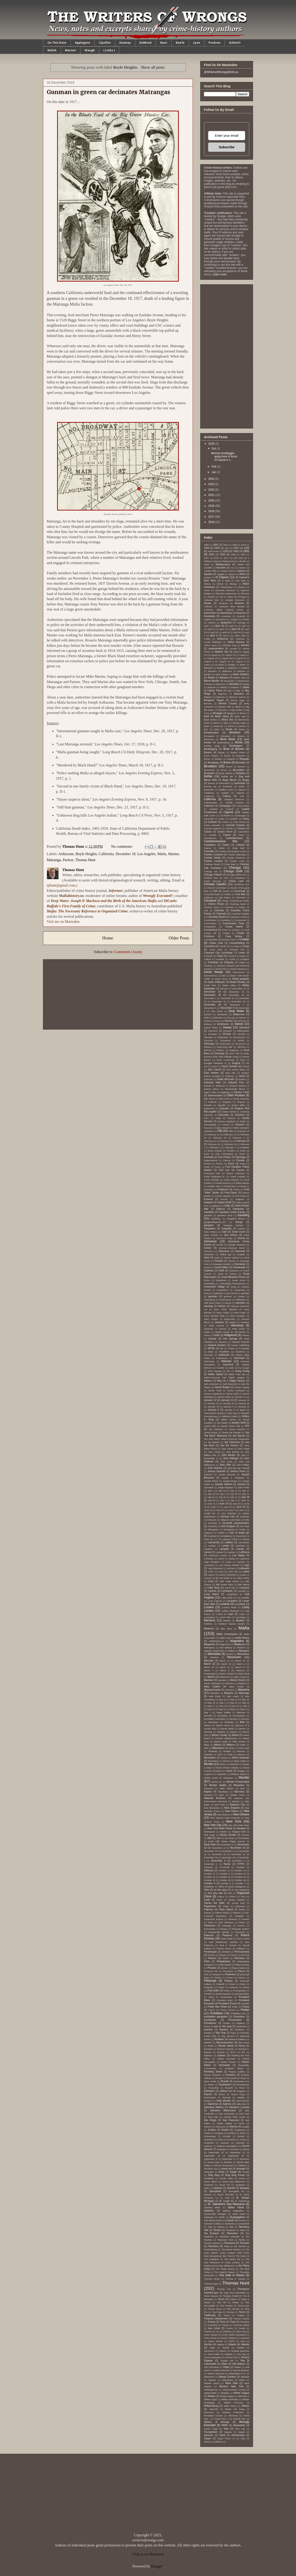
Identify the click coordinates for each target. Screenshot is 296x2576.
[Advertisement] (118, 993)
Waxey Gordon (227, 2376)
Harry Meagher (237, 1316)
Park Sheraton (226, 1922)
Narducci (208, 1795)
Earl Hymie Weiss (236, 1069)
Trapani (240, 2315)
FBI (220, 1131)
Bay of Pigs (234, 690)
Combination (210, 920)
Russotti (226, 2097)
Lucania (224, 1604)
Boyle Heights (86, 854)
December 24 (219, 1001)
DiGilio (241, 1040)
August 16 (230, 655)
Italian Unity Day (237, 1374)
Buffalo (208, 776)
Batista (223, 687)
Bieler (238, 706)
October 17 (209, 1873)
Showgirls (209, 2172)
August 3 (208, 661)
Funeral (208, 1199)
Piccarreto (228, 1971)
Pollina (246, 1987)
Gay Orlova (230, 1234)
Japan (243, 1410)
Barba (211, 677)
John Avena (214, 1452)
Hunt (163, 43)
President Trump (227, 2003)
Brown (229, 766)
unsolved (244, 2338)
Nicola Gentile (228, 1834)
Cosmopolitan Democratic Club (219, 939)
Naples (208, 1791)
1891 (216, 544)
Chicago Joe (210, 871)
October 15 (240, 1870)
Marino (173, 854)
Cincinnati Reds (212, 894)
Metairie (221, 1732)
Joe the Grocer (229, 1445)
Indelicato (224, 1354)
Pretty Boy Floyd (217, 2006)
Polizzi (221, 1987)
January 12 (210, 1400)
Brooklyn (210, 766)
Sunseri (242, 2220)
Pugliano (240, 2023)
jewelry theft (238, 1422)
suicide (230, 2220)
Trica (222, 2321)
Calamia (240, 793)
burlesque (239, 783)
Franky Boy (229, 1186)
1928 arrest (213, 551)
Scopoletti (209, 2143)
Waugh (90, 50)
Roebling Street (213, 2071)
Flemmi (226, 1160)
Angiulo (207, 619)
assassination (216, 648)
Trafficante (210, 2315)
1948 (233, 554)
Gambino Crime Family (232, 1212)
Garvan (241, 1228)
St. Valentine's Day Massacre (226, 2204)
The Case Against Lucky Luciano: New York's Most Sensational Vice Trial (226, 2252)
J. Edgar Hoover (236, 1380)
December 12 (239, 988)
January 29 (213, 1406)
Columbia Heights (240, 913)
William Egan (210, 2399)
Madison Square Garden (232, 1623)
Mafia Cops (225, 1638)
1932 (211, 554)
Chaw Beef (229, 864)
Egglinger (225, 1092)
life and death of (224, 1578)
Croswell (208, 956)
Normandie (243, 1838)
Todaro (233, 2299)
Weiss (242, 2380)
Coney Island (234, 926)
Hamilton (240, 1302)
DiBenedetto (243, 1031)
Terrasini (244, 2243)
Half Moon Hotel (212, 1303)
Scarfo (207, 2133)
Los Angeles (146, 854)
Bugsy (245, 779)
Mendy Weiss (227, 1728)
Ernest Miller (238, 1105)
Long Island (211, 1594)
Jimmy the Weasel (231, 1432)
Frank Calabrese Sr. (214, 1176)
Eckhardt (208, 1079)
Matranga (54, 860)
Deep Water (236, 1011)
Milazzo (231, 1744)
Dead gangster (240, 978)
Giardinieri (209, 1254)
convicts (236, 930)
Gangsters (210, 1228)
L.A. (216, 1539)
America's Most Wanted (232, 606)
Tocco (221, 2299)
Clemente (240, 897)
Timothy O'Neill (230, 2296)
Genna (241, 1238)
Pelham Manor (223, 1948)
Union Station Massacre (234, 2334)
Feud (206, 1154)
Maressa (240, 1670)
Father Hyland (222, 1128)
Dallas (242, 962)
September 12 (237, 2152)
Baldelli (220, 668)
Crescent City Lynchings (218, 952)
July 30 (211, 1500)
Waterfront (209, 2377)
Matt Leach (233, 1696)
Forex (218, 1167)
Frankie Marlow (241, 1183)
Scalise (212, 2129)
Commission (210, 923)
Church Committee (216, 888)
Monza (226, 1761)
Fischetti (208, 1157)
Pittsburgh (210, 1980)
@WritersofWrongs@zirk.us (221, 72)
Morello (208, 1764)
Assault (233, 648)
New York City (212, 1825)
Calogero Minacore (234, 799)
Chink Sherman (212, 881)
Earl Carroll (214, 1069)
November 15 (210, 1851)
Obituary (208, 1870)
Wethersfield (210, 2393)
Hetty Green (238, 1328)
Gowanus (234, 1270)
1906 (234, 545)
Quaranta (241, 2026)
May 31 (222, 1709)
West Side (231, 2383)
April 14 (245, 626)
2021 (211, 495)
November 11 (227, 1844)
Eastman (229, 1076)
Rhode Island (226, 2045)
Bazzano (239, 693)
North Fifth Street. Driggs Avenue (226, 1841)
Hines (207, 1335)
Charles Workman (236, 858)
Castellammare (234, 838)
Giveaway (239, 1264)
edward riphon (211, 1089)
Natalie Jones (237, 1795)
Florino (219, 1163)
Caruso (241, 828)
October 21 (240, 1873)
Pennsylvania (241, 1951)
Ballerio (245, 668)
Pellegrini (240, 1948)
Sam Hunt (244, 2113)
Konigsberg (226, 1536)
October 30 (240, 1880)
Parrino (241, 1925)
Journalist (208, 1487)
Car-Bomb (225, 815)
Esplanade (209, 1108)
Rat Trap (221, 2032)
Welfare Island (211, 2383)
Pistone (241, 1977)
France (240, 1170)
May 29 (235, 1706)
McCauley (223, 1715)
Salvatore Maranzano (223, 2110)
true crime (214, 2328)
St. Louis (224, 2200)
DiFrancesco (239, 1037)
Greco (207, 1280)
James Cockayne (236, 1390)
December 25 (238, 1001)
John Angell (243, 1448)
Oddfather (209, 1886)
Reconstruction (224, 2042)
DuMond (145, 43)
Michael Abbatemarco (226, 1738)
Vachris (208, 2344)
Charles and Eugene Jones (232, 851)
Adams (242, 567)
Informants (209, 1361)
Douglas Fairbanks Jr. (215, 1063)
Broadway (213, 762)
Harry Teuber (211, 1319)
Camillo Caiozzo (234, 802)
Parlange (226, 1925)
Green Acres (238, 1280)
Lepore (211, 1575)
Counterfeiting (237, 943)
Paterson (209, 1935)
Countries (209, 946)
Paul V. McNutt (227, 1945)
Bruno (224, 770)
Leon (221, 1571)
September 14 (212, 2155)
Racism (224, 2029)
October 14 (224, 1870)
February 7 (230, 1147)
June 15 (236, 1503)
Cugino (242, 956)
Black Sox (227, 719)
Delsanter (218, 1017)
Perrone (245, 1955)
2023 (211, 484)
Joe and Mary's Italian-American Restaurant (226, 1439)
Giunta (231, 1261)
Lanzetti (219, 1552)
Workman (233, 2415)
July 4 (223, 1500)
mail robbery (225, 1647)
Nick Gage (209, 1835)
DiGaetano (225, 1040)
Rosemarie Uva (241, 2081)
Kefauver (211, 1520)
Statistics (209, 2210)
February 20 (210, 1141)
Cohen (242, 907)
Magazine (209, 1644)
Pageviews (210, 1906)
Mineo (231, 1748)
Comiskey (225, 920)
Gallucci (220, 1208)
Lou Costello (243, 1597)
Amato (207, 603)
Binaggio (218, 713)
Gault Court (238, 1231)
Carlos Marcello (212, 825)
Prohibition (216, 2013)
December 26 (212, 1004)
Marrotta (222, 1680)
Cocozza (229, 907)
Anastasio (226, 616)
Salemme (212, 2103)
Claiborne (208, 897)
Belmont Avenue (237, 697)
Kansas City (228, 1516)
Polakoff (220, 1984)
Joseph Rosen (230, 1481)
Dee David (216, 1011)
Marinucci (224, 1677)
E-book (245, 1066)
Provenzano (235, 2019)
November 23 (219, 1854)
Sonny (242, 2178)
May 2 (222, 1702)
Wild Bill (242, 2396)
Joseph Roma (211, 1481)
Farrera (225, 1124)
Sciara (220, 2139)
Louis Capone (215, 1601)
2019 (211, 505)
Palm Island (226, 1909)
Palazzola (240, 1906)
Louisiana (232, 1600)
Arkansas (240, 639)
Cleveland (210, 900)
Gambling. (216, 1218)
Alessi (207, 590)
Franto (242, 1186)
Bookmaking (223, 742)
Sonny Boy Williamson (233, 2181)
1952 (242, 554)
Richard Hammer (225, 2049)
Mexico (233, 1732)
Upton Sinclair (215, 2341)
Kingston (208, 1532)
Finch (242, 1154)
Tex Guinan (239, 2246)
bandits (207, 674)
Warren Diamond (215, 2373)
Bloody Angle (239, 723)
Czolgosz (244, 959)
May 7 (207, 1712)
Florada (240, 1160)
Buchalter (209, 773)
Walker (237, 2367)
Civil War (240, 894)
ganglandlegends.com (215, 1222)
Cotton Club (216, 943)
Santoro (208, 2126)
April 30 (237, 632)
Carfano (212, 821)
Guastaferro (222, 1290)
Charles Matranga (237, 854)
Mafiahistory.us (216, 1641)
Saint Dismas (242, 2100)
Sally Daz (241, 2104)
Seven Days (213, 2162)
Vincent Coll (231, 2357)
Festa (243, 1150)
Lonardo (241, 1591)
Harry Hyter (240, 1312)
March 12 (224, 1660)
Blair (226, 723)
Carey (246, 818)
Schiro (243, 2133)
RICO (233, 2052)
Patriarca (227, 1935)
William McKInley (229, 2399)
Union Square (211, 2334)
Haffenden (241, 1299)
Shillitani (242, 2165)
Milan (206, 1745)
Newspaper (209, 1831)
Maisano (241, 1647)
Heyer (207, 1332)
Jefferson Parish (230, 1416)
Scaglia (245, 2126)
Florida (207, 1163)
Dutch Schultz (229, 1066)
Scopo (243, 2139)
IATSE (211, 1348)
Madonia (208, 1628)
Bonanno (234, 732)
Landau (212, 1545)
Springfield (215, 2191)
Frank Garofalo (211, 1180)
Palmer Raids (222, 1912)
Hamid (228, 1303)
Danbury (208, 965)
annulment (221, 619)
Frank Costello (237, 1176)
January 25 (228, 1403)
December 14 (212, 991)
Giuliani (219, 1260)
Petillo (225, 1958)
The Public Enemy (225, 2269)
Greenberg (209, 1283)
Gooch (207, 1267)
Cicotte (225, 891)
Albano (207, 584)
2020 (211, 500)
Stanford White (212, 2207)
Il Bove (231, 1348)
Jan (214, 472)
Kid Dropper (228, 1526)
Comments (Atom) (128, 952)
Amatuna (223, 603)
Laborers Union (229, 1539)
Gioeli (217, 1257)
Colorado (221, 913)
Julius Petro (243, 1487)
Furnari (224, 1199)
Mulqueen (228, 1778)
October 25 (240, 1877)
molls (229, 1754)
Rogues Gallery (237, 2071)
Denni (218, 1021)
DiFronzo (208, 1040)
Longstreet (232, 1594)
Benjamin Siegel (214, 700)
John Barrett (232, 1452)
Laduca (245, 1539)
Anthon (245, 619)
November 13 (218, 1848)
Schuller (227, 2136)
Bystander (209, 789)
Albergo (233, 584)
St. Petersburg (242, 2201)
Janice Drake (224, 1397)
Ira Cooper (243, 1368)
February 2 (239, 1137)
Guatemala (239, 1290)
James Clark (214, 1390)
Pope (226, 1990)
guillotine (218, 1293)
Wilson (245, 2405)
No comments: (122, 846)
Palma (242, 1909)
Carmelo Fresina (235, 825)
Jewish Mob (210, 1426)
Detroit (239, 1024)
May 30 (211, 1709)
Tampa (217, 2230)
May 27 (211, 1706)
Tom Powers (226, 2305)
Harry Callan (222, 1312)
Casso (241, 835)
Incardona (240, 1351)
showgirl (241, 2168)
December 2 (210, 998)
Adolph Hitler (210, 571)
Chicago (235, 867)
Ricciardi (208, 2049)
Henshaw (208, 1328)
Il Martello (244, 1348)
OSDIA (232, 1896)
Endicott (212, 1102)
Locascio (244, 1587)
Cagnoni (241, 789)
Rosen (211, 2084)
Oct (214, 448)
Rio (243, 2052)
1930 (236, 551)
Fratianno (223, 1189)
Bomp (242, 729)
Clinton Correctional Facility (235, 900)
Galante (208, 1202)
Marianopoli (210, 1673)
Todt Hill (221, 2302)
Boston (208, 752)
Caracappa (240, 815)
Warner (70, 50)
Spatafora (240, 2185)
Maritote (208, 1680)
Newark (241, 1828)
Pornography (239, 1990)
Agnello (208, 574)
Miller (243, 1745)
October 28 (209, 1880)
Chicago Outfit (233, 871)
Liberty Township (227, 1575)
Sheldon (228, 2162)
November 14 (237, 1847)
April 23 (214, 632)
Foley (242, 1163)
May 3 (246, 1706)
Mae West (226, 1628)
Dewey (227, 1027)
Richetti (220, 2052)
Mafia (161, 854)
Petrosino (239, 1958)
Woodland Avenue (213, 2415)
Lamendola (243, 1542)
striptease (209, 2217)
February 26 (230, 1144)
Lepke (246, 1571)
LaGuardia (213, 1542)
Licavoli (207, 1578)
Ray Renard (228, 2036)
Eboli (242, 1076)
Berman (208, 703)
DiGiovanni (225, 1043)
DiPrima (241, 1047)
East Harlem (211, 1072)
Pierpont (217, 1974)
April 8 (226, 635)
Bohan (242, 726)
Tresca (211, 2321)
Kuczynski (241, 1536)
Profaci (245, 2009)
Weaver (212, 2380)
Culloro (207, 959)
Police (232, 1984)
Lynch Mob (225, 1617)
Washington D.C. (237, 2373)
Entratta (208, 1105)
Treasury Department (216, 2318)
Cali (242, 796)
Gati (224, 1231)
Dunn (214, 1066)
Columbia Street (216, 916)
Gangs (239, 1222)
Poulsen (214, 43)
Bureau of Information (219, 783)
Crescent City (236, 949)
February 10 (243, 1131)
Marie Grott (243, 1673)
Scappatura (239, 2130)
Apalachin (226, 622)
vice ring (241, 2354)
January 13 (227, 1400)
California (106, 854)
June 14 (223, 1503)
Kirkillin (221, 1532)
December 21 (227, 998)
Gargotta (226, 1228)
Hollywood (230, 1335)
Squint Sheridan (225, 2194)
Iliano (210, 1351)
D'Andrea (213, 962)
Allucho (211, 596)
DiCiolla (241, 1034)
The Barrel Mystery (231, 2249)
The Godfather (211, 2259)
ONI (230, 1893)
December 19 (236, 995)
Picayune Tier (211, 1971)
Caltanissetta (210, 802)
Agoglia (220, 574)
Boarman (218, 726)
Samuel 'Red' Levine (234, 2117)
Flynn (231, 1163)
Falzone (231, 1118)
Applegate (82, 43)
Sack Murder (223, 2100)
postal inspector (223, 1994)
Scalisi (224, 2129)
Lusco (242, 1614)
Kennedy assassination (236, 1523)
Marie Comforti (226, 1673)
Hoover (212, 1338)
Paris (210, 1922)
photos (224, 1968)
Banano (241, 671)
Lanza (207, 1552)
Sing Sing (213, 2175)
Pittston (228, 1980)
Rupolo (208, 2094)
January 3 (228, 1406)
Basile (246, 684)
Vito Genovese (211, 2367)
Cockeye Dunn (211, 907)
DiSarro (220, 1050)
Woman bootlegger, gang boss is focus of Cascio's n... (224, 457)
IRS (228, 1371)
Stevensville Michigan (215, 2214)
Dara (223, 975)
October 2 (225, 1873)
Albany (220, 584)
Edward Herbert (238, 1085)
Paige (226, 1906)
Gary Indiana (210, 1231)
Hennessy (237, 1325)
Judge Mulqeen (225, 1487)
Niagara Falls (239, 1831)
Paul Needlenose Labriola (223, 1942)
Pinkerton (230, 1974)
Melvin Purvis (223, 1725)
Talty (231, 2227)
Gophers (208, 1270)
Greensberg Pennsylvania (232, 1283)
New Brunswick (211, 1808)
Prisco (245, 2006)
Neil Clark (220, 1804)
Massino (228, 1693)
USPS (232, 2341)
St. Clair (224, 2197)
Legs (246, 1565)
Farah (243, 1121)
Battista (235, 687)
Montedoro (213, 1761)
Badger (231, 664)
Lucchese (240, 1604)
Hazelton (244, 1322)
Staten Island (236, 2207)
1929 (225, 551)
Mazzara (241, 1712)
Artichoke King (229, 645)
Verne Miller (214, 2354)
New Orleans (241, 1814)
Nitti (209, 1838)
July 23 (211, 1497)
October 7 (240, 1883)
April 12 (233, 626)
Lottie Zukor (227, 1597)
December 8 (227, 1007)
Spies (207, 2188)
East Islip (230, 1073)
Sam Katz (213, 2117)
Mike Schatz (239, 1741)
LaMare (229, 1542)
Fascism (239, 1124)
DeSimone (223, 1024)
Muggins (241, 1771)
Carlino (225, 822)
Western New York (231, 2386)
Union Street (210, 2338)
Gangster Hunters (233, 1225)
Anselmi (234, 619)
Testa (226, 2246)
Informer (226, 1361)
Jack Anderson (211, 1384)
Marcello (208, 1660)
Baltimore (227, 671)
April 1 (207, 626)
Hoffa (217, 1335)
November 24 (238, 1854)
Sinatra (245, 2172)
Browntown (209, 770)
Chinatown (239, 878)
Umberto (227, 2331)
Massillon (214, 1693)
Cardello (233, 818)
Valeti (212, 2347)
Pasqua (223, 1929)
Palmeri (236, 1912)
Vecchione (209, 2351)
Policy (243, 1984)
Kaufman (244, 1516)
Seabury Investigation (227, 2146)
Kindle (242, 1529)
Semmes (234, 2149)
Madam (227, 1620)
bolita (216, 729)
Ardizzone (66, 854)
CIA (215, 891)
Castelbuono (210, 838)
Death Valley (229, 985)
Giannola (240, 1251)
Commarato (240, 920)
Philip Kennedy (241, 1964)
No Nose (229, 1838)
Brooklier (241, 762)
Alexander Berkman (225, 590)
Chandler (209, 851)
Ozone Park (238, 1903)
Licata (243, 1575)
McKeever (213, 1722)
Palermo (208, 1909)
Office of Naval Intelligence (232, 1886)
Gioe (206, 1257)
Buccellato (238, 770)
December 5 (210, 1008)
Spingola (244, 2188)
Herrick (222, 1328)
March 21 (224, 1667)
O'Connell (224, 1867)
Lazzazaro (209, 1565)
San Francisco (230, 2120)
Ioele (231, 1368)
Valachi (232, 2344)
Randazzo (240, 2029)
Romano (230, 2074)
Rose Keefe (210, 2081)
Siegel (233, 2171)
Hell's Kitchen (216, 1325)
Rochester (224, 2065)
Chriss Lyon (236, 881)
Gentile (219, 1244)
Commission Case (233, 923)
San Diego (210, 2120)
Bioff (206, 716)
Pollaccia (233, 1987)
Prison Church (227, 2010)
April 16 (223, 629)
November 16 (228, 1851)
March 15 (209, 1663)
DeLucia (231, 1017)
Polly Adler (213, 1990)
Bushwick (227, 786)
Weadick (245, 2377)
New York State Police (219, 1828)
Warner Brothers (241, 2370)
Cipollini (105, 43)
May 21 (233, 1702)
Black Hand (221, 716)
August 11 (216, 655)
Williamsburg (211, 2405)
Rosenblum (225, 2084)
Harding (208, 1306)
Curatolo (220, 959)
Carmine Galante (212, 828)
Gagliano (239, 1199)
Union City (241, 2331)
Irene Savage (215, 1371)
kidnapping (229, 1529)
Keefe (180, 43)
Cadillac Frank (226, 789)
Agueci (231, 574)
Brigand (231, 759)
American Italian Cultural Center (223, 609)
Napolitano (223, 1791)
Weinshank (227, 2380)
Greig (233, 1286)
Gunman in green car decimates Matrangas (108, 92)
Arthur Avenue (236, 642)
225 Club (238, 558)
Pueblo (226, 2023)
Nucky (227, 1863)
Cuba (220, 955)
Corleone (209, 936)
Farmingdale (210, 1124)
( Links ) (109, 50)
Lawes (231, 1558)
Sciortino (231, 2139)
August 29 (241, 658)
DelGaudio (222, 1014)
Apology (241, 622)
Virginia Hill (226, 2360)
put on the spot (222, 2026)
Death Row (210, 985)
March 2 (241, 1664)
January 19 (243, 1400)
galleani (216, 1205)
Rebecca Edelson (237, 2039)
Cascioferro (243, 831)
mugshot (208, 1774)
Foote (207, 1167)
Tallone (220, 2227)
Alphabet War (211, 600)
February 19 (219, 1137)
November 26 (210, 1857)
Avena (207, 664)
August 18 (212, 658)
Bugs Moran (230, 779)
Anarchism (210, 612)
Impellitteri (224, 1351)
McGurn (245, 1719)
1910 (243, 545)
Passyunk (240, 1932)
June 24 (208, 1510)
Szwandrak (243, 2223)
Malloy (231, 1650)
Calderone (209, 796)
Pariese (68, 860)
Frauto (236, 1189)
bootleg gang (212, 745)
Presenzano (226, 1997)
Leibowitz (244, 1568)
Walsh (51, 50)
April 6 (213, 635)
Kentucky (212, 1526)
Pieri (206, 1974)
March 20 (209, 1667)
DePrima (241, 1021)
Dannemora (238, 972)
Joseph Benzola (226, 1474)
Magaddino (237, 1641)
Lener (211, 1571)
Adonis (242, 570)
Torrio (242, 2312)
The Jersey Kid (232, 2259)
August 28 (227, 658)
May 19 (211, 1702)
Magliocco (239, 1644)
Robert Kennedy (226, 2058)
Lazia (228, 1562)
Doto (242, 1060)
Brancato (240, 755)
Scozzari (224, 2143)
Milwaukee (218, 1748)
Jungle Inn (209, 1513)
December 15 (236, 991)
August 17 (244, 655)
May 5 (233, 1709)
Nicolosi (245, 1835)
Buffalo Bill (227, 776)
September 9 (228, 2159)
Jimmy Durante (237, 1429)
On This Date (56, 43)
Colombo (219, 910)
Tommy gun (243, 2305)
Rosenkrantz (243, 2084)
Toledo (235, 2302)
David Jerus (221, 979)
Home (107, 938)
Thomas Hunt (85, 860)
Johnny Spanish (216, 1471)
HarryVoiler (229, 1319)
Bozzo (227, 755)
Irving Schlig (242, 1371)
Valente (245, 2344)
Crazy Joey (215, 949)
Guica (207, 1293)
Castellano (210, 844)
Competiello (210, 926)
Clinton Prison (216, 903)
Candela (213, 809)
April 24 (225, 632)
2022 (211, 489)
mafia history (242, 1637)
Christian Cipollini (215, 884)
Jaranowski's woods (214, 1413)
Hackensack (225, 1299)
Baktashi (208, 668)
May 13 (234, 1699)
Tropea (225, 2325)
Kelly (246, 1520)
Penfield (226, 1951)
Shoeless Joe (210, 2168)
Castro (226, 844)
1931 (246, 551)
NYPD (240, 1863)
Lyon (196, 43)
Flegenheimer (211, 1160)
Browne (241, 766)
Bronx (227, 762)
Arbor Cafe (240, 635)
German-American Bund (231, 1248)
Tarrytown (231, 2230)
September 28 (236, 2155)
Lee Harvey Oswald (229, 1565)
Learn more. (220, 274)
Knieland (212, 1536)
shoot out (226, 2168)
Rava (233, 2033)
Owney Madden (236, 1900)
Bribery (218, 759)
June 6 (242, 1510)
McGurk (233, 1719)
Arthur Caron (210, 645)
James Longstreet (213, 1393)
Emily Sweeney (241, 1098)
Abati (206, 564)
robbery (221, 2055)
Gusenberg (209, 1299)
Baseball (233, 684)
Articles (245, 645)
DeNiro (207, 1021)
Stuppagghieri (237, 2217)
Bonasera (226, 736)
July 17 (245, 1490)
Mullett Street (211, 1778)
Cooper (226, 933)
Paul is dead (243, 1938)
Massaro (229, 1690)
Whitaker (225, 2393)
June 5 (231, 1510)
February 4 (215, 1147)
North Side (210, 1844)
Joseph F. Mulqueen (233, 1477)
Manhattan (214, 1654)
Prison (212, 2010)
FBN (231, 1131)
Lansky (240, 1548)
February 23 (242, 1140)
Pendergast (210, 1951)
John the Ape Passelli (238, 1468)
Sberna (233, 2126)
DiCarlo (227, 1034)
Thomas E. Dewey (235, 2279)
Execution (223, 1114)
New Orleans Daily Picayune (225, 1818)
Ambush (208, 606)
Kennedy (212, 1523)
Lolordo (212, 1590)
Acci (232, 567)
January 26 (243, 1403)
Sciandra (208, 2139)
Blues (207, 726)
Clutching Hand (237, 904)
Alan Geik (240, 580)
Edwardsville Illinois (235, 1089)
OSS (243, 1896)
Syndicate (229, 2223)
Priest (235, 2006)
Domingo (219, 1053)
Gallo (227, 1205)
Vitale (224, 2363)
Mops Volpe (240, 1761)
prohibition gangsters (216, 2016)
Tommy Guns (215, 2309)
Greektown (221, 1280)
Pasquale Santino (240, 1929)
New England (232, 1807)
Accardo (220, 567)
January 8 (230, 1410)
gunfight (245, 1293)
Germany (208, 1251)
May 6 (243, 1709)
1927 (236, 548)
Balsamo (212, 671)
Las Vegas (238, 1555)
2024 (211, 478)
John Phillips (242, 1465)
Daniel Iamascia (238, 969)
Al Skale (226, 580)
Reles (210, 2045)
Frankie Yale (213, 1186)
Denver (229, 1020)
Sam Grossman (226, 2113)
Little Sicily (214, 1587)
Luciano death (229, 1607)
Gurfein (241, 1296)
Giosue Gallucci (232, 1257)
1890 (206, 545)
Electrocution (215, 1095)
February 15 (230, 1134)
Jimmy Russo (211, 1432)
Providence (210, 2023)
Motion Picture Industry (227, 1767)
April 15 (211, 629)
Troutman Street (241, 2325)
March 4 (208, 1670)
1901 (225, 545)
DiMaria (208, 1047)
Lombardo (227, 1590)
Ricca (242, 2045)
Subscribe (226, 147)
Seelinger (221, 2149)
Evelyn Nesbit (229, 1111)
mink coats (244, 1748)
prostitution (210, 2019)
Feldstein (244, 1147)
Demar (242, 1017)
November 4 (218, 1860)
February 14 (213, 1134)
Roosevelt (232, 2078)
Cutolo (232, 959)
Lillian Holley (243, 1578)
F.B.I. (206, 1118)
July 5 (234, 1500)
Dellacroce (239, 1014)
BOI (206, 729)
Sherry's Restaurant (224, 2165)
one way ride (215, 1893)
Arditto (207, 639)
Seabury (208, 2146)
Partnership (209, 1929)
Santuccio (220, 2126)
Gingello (241, 1254)
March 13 (240, 1660)
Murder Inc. (216, 1781)
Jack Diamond (230, 1384)
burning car (210, 786)
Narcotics (239, 1791)
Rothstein (209, 2091)
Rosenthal (214, 2088)
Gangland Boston (236, 1218)
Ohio (206, 1889)
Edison (242, 1079)
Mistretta (208, 1754)
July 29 (245, 1497)
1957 (206, 558)
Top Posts (217, 2312)
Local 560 (230, 1587)
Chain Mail (238, 848)
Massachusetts (212, 1689)
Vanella (225, 2347)
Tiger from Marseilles (235, 2292)
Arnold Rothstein (213, 642)
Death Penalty (237, 982)
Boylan (221, 752)
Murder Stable (217, 1785)
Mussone (208, 1788)
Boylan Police (238, 752)
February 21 (226, 1141)
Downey (125, 43)
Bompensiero (211, 732)
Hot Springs (230, 1338)
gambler (208, 1215)
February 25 (214, 1144)
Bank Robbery (241, 674)
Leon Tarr (233, 1571)
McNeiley (229, 1722)
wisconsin (209, 2412)
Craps (246, 946)
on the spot (220, 1889)
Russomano (210, 2097)
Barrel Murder (211, 680)
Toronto (230, 2312)
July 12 (233, 1490)
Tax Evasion (211, 2233)
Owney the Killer (214, 1903)
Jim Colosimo (216, 1429)
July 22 (245, 1494)
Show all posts (153, 67)
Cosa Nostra (233, 936)
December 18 (126, 854)
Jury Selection (228, 1513)
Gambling (243, 1215)
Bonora (240, 736)
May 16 (245, 1699)
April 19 (235, 629)
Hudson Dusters (217, 1345)
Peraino (211, 1955)
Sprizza (207, 2194)
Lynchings (241, 1617)
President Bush (225, 2000)
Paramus (232, 1919)
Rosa (243, 2078)
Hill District (240, 1332)
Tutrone (208, 2331)
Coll (206, 910)
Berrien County (228, 703)
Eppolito (222, 1105)
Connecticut (210, 929)
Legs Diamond (215, 1568)
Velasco (223, 2351)
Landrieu (208, 1549)
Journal (241, 1484)
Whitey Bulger (227, 2396)
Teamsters (232, 2233)
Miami (235, 1735)
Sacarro (208, 2100)
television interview (229, 2236)
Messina (208, 1732)
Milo (206, 1748)
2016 (211, 522)
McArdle (208, 1715)
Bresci (207, 759)
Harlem (222, 1306)
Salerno (227, 2103)
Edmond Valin (212, 1082)
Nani (242, 1788)
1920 (217, 548)
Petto (207, 1961)
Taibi (210, 2227)
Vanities (240, 2347)
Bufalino (240, 773)
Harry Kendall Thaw (214, 1316)
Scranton (240, 2143)
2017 (211, 516)
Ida (221, 1348)
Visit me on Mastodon (63, 921)
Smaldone (209, 2178)
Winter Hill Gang (234, 2409)
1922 (226, 548)
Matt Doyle (215, 1696)
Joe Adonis (238, 1435)
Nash (221, 1795)
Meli (242, 1722)
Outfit (207, 1899)
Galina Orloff (224, 1202)
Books (239, 742)
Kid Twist (244, 1526)
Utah (242, 2341)
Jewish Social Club (230, 1426)
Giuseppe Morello (221, 1264)
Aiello (242, 574)
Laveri (221, 1558)
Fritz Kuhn (240, 1196)
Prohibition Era (238, 2013)
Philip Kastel (224, 1964)
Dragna (236, 1063)
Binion (243, 713)
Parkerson (209, 1925)
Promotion (239, 2016)
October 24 (224, 1877)
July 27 (233, 1497)
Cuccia (231, 956)
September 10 (215, 2152)
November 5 (238, 1860)
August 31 (224, 661)
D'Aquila (228, 962)
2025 (211, 443)
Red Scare (243, 2042)
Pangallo (239, 1916)
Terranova (229, 2243)
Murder (244, 1777)
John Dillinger (231, 1458)
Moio (220, 1754)
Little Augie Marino (229, 1581)
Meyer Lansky (220, 1735)
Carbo (222, 818)
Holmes (245, 1335)
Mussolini (239, 1785)
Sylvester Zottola (212, 2223)
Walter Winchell (221, 2370)
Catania (240, 844)
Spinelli (231, 2188)
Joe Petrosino (232, 1442)
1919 (207, 548)
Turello (241, 2328)
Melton (207, 1725)
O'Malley (240, 1867)
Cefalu (221, 848)
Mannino (214, 1657)
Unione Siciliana (228, 2338)
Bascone (220, 684)
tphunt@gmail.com (61, 885)
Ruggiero (241, 2091)
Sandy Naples (224, 2123)
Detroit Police (211, 1027)
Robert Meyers (228, 2062)
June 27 (220, 1510)
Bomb (229, 729)
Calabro (225, 793)
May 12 (222, 1699)
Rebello (208, 2042)
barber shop (240, 677)
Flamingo (240, 1157)
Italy (219, 1380)
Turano (229, 2328)
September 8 (210, 2159)
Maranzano (234, 1657)
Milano (217, 1744)
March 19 (226, 1664)
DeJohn (208, 1014)
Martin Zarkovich (212, 1683)
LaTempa (208, 1558)
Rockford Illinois (234, 2068)
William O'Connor (233, 2402)
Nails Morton (227, 1788)
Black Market (210, 719)
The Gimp (241, 2256)
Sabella (241, 2097)
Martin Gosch (237, 1680)
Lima (210, 1581)
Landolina (240, 1545)
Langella (224, 1548)
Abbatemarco (223, 564)
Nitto (218, 1838)
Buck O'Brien (225, 773)
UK (217, 2331)
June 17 (215, 1507)
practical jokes (242, 1994)
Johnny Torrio (237, 1471)
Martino (242, 1683)
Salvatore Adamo (213, 2107)
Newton (224, 1831)
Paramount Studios (213, 1919)
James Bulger (222, 1387)
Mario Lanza (240, 1677)
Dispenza (233, 1050)
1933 (222, 554)
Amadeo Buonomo (235, 600)
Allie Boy (244, 593)
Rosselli (229, 2088)
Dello (206, 1017)
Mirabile (227, 1751)
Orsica (220, 1896)
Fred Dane (231, 1192)
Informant (239, 1358)
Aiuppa (207, 577)
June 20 (228, 1507)
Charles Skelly (212, 857)
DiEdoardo (223, 1037)
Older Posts (179, 938)
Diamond (244, 1027)
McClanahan (239, 1715)
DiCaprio (212, 1034)
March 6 (224, 1670)
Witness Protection (233, 2412)
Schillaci (231, 2133)
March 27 (240, 1667)
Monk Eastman (240, 1757)
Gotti (221, 1270)
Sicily (221, 2171)
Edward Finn (236, 1082)
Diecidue (208, 1037)
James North (232, 1393)
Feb (214, 466)
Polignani (208, 1987)
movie (229, 1770)
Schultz (240, 2136)
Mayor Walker (223, 1712)
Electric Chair (241, 1092)
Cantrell (229, 809)
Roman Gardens (212, 2075)
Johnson (208, 1474)
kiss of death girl (239, 1532)
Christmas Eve (241, 884)
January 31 (243, 1406)
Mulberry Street (238, 1774)
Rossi (242, 2088)
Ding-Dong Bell (224, 1047)
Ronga (219, 2078)
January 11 (240, 1397)
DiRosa (207, 1050)
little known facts (224, 1584)
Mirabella (212, 1751)
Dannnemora (210, 975)
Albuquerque (226, 587)
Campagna (225, 805)
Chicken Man (211, 878)
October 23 (209, 1877)
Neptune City (237, 1804)
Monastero (210, 1757)
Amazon (239, 603)
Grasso (233, 1274)
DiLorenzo (240, 1043)
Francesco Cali (212, 1173)
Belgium (208, 697)
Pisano (229, 1977)
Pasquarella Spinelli (218, 1932)
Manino (229, 1654)
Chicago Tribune (213, 874)
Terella (242, 2240)
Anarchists (226, 612)
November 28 (228, 1857)
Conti (224, 930)
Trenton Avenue (241, 2318)
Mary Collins (212, 1686)
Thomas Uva (224, 2289)
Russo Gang (238, 2094)
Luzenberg (209, 1617)
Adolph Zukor (227, 571)
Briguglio (244, 758)
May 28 (223, 1706)
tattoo (243, 2230)
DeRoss (208, 1024)
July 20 (233, 1494)
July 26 (222, 1497)
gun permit (232, 1293)
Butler (242, 786)
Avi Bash (219, 664)
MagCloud (225, 1644)
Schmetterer (210, 2136)
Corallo (240, 933)
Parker (242, 1922)
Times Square (211, 2296)
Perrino (233, 1955)
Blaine (216, 723)
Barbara (224, 677)
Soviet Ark (224, 2185)
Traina (226, 2315)
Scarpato (218, 2133)
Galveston (238, 1208)
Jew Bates (222, 1423)
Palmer (207, 1912)
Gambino (209, 1212)
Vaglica (220, 2344)
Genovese (210, 1241)
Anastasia (209, 616)
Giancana (223, 1251)
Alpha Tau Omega (236, 596)
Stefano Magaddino (233, 2210)
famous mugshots (226, 1121)
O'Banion (208, 1867)
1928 (246, 548)
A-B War (242, 561)
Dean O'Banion (216, 982)
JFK (247, 1426)
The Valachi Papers (225, 2272)
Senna (246, 2149)
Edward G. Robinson (214, 1085)
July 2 (222, 1494)
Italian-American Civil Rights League (224, 1377)
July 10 (222, 1490)
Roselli (224, 2081)
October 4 (209, 1883)
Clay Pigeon (225, 897)
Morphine (234, 1764)
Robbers (208, 2055)
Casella (212, 835)
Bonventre (209, 739)
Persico (212, 1958)
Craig (236, 946)
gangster (209, 1225)
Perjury (222, 1955)
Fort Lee (224, 1170)
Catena (207, 848)
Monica (224, 1757)
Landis (225, 1545)
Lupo (230, 1614)
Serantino (244, 2159)
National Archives (214, 1798)
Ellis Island (209, 1098)
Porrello (208, 1994)
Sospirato (208, 2185)
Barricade (229, 681)
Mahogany (209, 1647)
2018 (211, 511)
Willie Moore (230, 2406)
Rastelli (207, 2033)
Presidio (245, 2003)
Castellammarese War (220, 841)
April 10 (219, 625)
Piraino (217, 1977)
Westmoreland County (234, 2389)
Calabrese (209, 793)
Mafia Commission (227, 1634)
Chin (226, 878)
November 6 (210, 1864)
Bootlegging (210, 748)
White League (241, 2392)
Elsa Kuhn (224, 1098)
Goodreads (239, 1267)
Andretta (241, 616)
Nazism (235, 1801)
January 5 (213, 1409)
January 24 (213, 1403)
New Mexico (223, 1814)
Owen (219, 1900)
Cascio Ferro (224, 831)
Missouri (241, 1751)
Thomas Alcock (212, 2279)
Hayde (232, 1322)
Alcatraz (241, 587)
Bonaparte (209, 736)
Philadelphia (223, 1961)
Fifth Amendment (224, 1154)
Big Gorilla (236, 710)
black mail (239, 716)
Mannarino (243, 1654)
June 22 (240, 1506)
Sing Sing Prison (235, 2175)
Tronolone (212, 2325)
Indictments (222, 1358)
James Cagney (241, 1387)
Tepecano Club (225, 2240)
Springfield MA (236, 2191)
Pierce (241, 1971)
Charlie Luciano (213, 861)
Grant (220, 1274)
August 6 (240, 661)
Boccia (231, 726)
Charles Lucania (213, 854)
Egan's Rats (210, 1092)
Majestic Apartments (214, 1650)
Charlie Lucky (237, 861)
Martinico (229, 1683)
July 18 (211, 1494)
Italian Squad (215, 1374)
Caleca (227, 796)
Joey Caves (227, 1448)
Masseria (243, 1689)
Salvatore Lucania (239, 2107)
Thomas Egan (211, 2283)
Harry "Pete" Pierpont (225, 1309)
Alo (221, 596)
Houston (223, 1342)
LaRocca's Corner (217, 1555)
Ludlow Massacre (230, 1611)
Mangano (244, 1650)
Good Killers (221, 1267)
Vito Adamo (238, 2363)
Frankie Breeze (222, 1183)
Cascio (208, 831)
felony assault (215, 1150)
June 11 (211, 1503)
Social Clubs (226, 2178)
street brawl (238, 2214)
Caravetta (209, 818)
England (227, 1102)
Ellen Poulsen (236, 1095)
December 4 (237, 1004)
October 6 (226, 1883)
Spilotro (218, 2188)
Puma (207, 2026)
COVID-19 (224, 946)
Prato (211, 1997)
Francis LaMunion (235, 1173)
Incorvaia (208, 1355)
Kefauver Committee (230, 1520)
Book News (227, 739)
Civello (227, 894)
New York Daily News (238, 1825)
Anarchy (241, 612)
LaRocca (244, 1552)
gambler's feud (224, 1215)
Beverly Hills (224, 706)
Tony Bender (233, 2309)
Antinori (212, 622)
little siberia (243, 1584)
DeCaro (224, 988)
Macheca (209, 1620)
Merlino (242, 1728)
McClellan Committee (214, 1719)
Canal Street (243, 806)
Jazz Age (232, 1413)
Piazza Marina (239, 1968)
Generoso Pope (224, 1238)
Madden (240, 1620)
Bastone (211, 687)
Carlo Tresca (239, 822)
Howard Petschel (240, 1342)
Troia (232, 2321)
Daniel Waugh (213, 972)
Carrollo (229, 828)
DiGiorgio (209, 1043)
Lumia (219, 1614)
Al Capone (221, 577)
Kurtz (206, 1539)
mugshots (221, 1774)
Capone (228, 812)
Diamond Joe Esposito (220, 1031)
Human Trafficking (240, 1345)
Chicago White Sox (236, 874)
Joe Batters (213, 1442)
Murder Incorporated (238, 1781)
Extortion (240, 1114)
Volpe (226, 2367)
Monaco (241, 1754)
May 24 (245, 1702)
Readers (219, 2039)
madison (208, 1623)
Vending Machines (240, 2351)
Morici (222, 1764)
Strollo (222, 2217)
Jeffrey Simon (228, 1419)
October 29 (224, 1880)
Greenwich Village (214, 1286)
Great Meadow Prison (233, 1277)
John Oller (225, 1464)
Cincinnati (239, 891)
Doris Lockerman (225, 1060)
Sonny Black (210, 2181)
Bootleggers (236, 745)
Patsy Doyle (227, 1938)
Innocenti (228, 1364)
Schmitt (234, 43)
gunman (212, 1296)
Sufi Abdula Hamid (213, 2220)
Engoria (241, 1102)
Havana (219, 1322)
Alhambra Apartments (225, 593)
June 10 (245, 1500)
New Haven (231, 1811)
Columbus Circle (238, 917)
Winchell (213, 2409)
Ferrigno (231, 1150)
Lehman (231, 1568)
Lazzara (241, 1562)
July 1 (211, 1490)
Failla (218, 1118)
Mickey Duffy (220, 1741)
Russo (222, 2094)
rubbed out (225, 2091)
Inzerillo (220, 1368)
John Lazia (226, 1461)
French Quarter (223, 1196)
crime (242, 952)
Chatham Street (212, 864)
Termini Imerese (212, 2243)
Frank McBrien (231, 1180)
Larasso (231, 1552)
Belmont (220, 697)
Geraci (207, 1247)
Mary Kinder (236, 1686)
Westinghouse (211, 2389)
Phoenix (211, 1967)
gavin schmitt (211, 1235)
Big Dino (222, 710)
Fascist (207, 1128)
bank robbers (222, 674)
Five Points (224, 1157)
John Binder (228, 1455)
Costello (244, 939)
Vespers (228, 2354)
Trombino (244, 2322)
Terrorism (213, 2246)
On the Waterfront (240, 1890)
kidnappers (213, 1529)
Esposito (224, 1108)
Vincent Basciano (212, 2357)
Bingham (231, 713)
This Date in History (231, 2275)
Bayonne (222, 694)
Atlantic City (221, 651)
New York (233, 1821)
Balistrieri (232, 668)
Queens (208, 2029)
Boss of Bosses (233, 748)
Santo (242, 2123)
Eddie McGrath (225, 1079)
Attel (235, 651)
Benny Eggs (237, 700)
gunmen (228, 1296)
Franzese (208, 1189)
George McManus (237, 1244)
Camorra (209, 805)
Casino (227, 834)
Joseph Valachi (223, 1484)
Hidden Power (222, 1332)
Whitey (212, 2396)
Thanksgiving (210, 2249)
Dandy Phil (220, 969)
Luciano (209, 1607)
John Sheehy (215, 1468)
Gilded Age (225, 1254)
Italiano (208, 1380)
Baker (243, 664)
